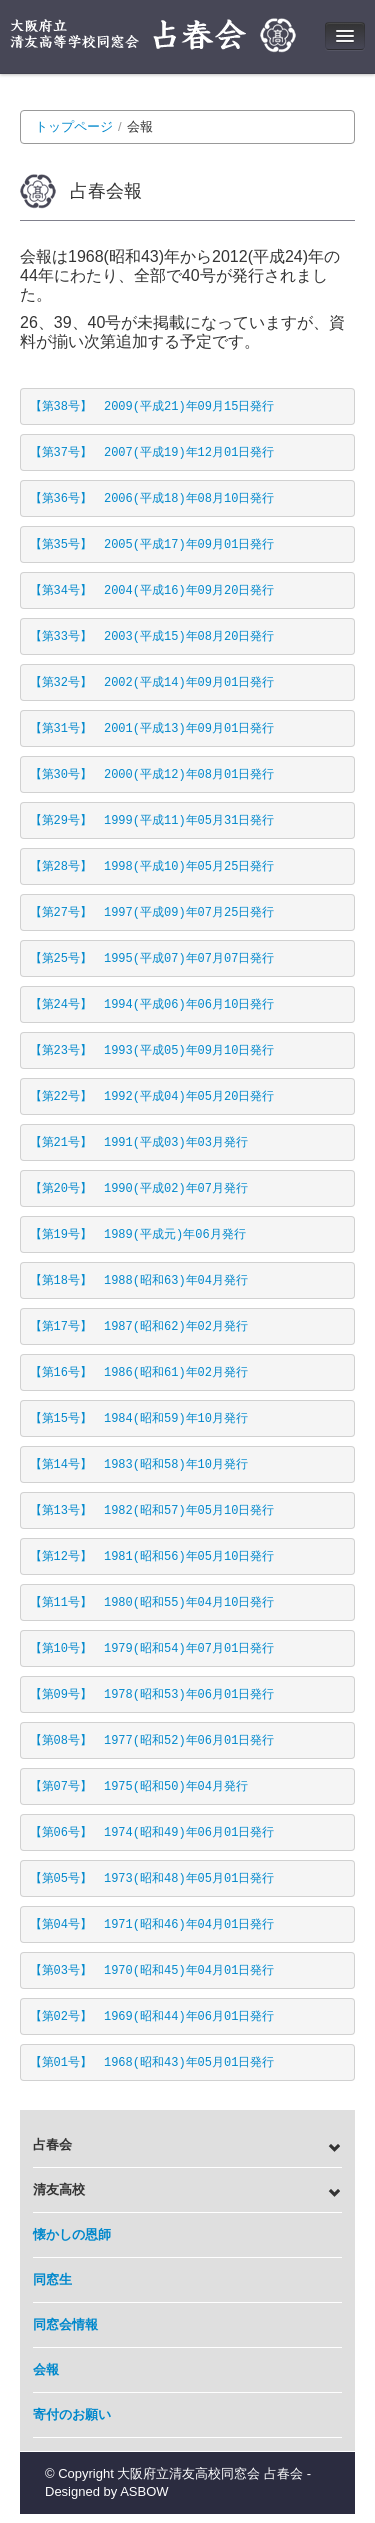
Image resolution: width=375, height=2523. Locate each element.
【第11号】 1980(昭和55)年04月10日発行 (152, 1603)
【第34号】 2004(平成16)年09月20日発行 (152, 591)
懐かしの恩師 (72, 2234)
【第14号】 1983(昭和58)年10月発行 (139, 1465)
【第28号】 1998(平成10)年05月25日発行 (152, 867)
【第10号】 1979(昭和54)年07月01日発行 (152, 1649)
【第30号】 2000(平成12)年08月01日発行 (152, 775)
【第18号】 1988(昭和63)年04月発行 (139, 1281)
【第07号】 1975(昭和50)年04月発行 (139, 1787)
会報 (46, 2369)
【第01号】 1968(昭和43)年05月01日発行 (152, 2063)
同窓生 (52, 2279)
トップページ (74, 126)
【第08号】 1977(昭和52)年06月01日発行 (152, 1741)
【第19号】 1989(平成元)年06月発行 (138, 1235)
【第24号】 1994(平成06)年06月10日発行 (152, 1005)
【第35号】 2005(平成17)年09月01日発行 (152, 545)
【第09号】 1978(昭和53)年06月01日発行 (152, 1695)
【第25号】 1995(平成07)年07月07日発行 (152, 959)
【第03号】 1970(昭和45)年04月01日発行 (152, 1971)
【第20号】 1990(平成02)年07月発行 (139, 1189)
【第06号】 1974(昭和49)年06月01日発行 (152, 1833)
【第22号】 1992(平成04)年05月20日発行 (152, 1097)
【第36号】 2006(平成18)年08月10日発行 (152, 499)
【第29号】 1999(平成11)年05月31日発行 (152, 821)
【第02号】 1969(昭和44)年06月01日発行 (152, 2017)
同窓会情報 (65, 2324)
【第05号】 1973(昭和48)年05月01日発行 (152, 1879)
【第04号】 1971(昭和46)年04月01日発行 (152, 1925)
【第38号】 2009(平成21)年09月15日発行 (152, 407)
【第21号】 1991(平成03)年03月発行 (139, 1143)
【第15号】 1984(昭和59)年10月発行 (139, 1419)
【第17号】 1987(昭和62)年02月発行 (139, 1327)
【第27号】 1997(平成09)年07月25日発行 (152, 913)
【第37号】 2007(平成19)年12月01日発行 (152, 453)
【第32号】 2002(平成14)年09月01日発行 (152, 683)
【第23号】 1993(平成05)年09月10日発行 (152, 1051)
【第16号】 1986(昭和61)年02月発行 (139, 1373)
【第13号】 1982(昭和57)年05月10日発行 (152, 1511)
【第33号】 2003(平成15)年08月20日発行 (152, 637)
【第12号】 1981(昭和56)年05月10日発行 (152, 1557)
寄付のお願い (72, 2414)
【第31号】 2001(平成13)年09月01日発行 (152, 729)
